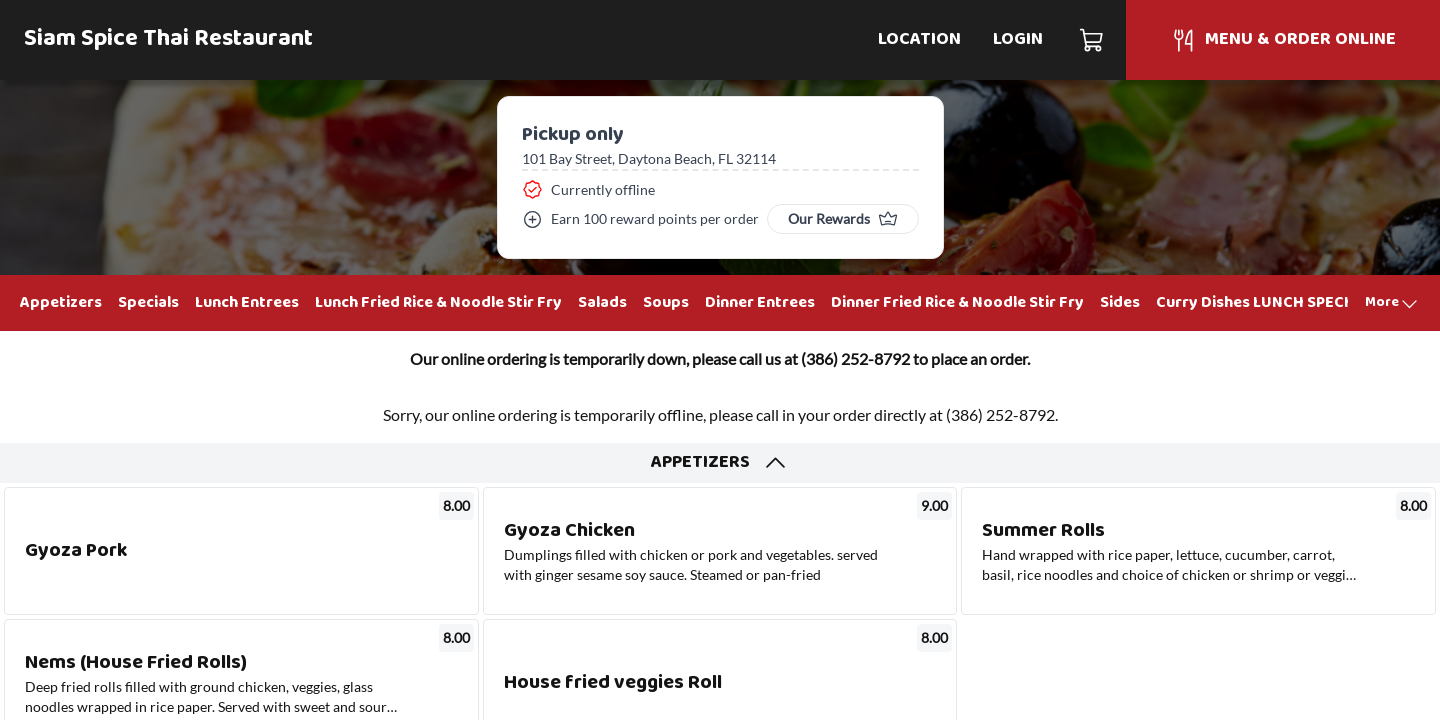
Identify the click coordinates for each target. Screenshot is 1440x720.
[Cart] (1092, 40)
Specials (148, 303)
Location (919, 39)
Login (1018, 39)
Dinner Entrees (760, 303)
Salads (602, 303)
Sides (1120, 303)
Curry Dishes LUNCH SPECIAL (1261, 303)
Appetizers (61, 303)
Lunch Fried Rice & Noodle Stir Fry (438, 303)
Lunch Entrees (247, 303)
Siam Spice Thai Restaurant (169, 40)
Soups (666, 303)
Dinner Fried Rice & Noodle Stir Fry (957, 303)
